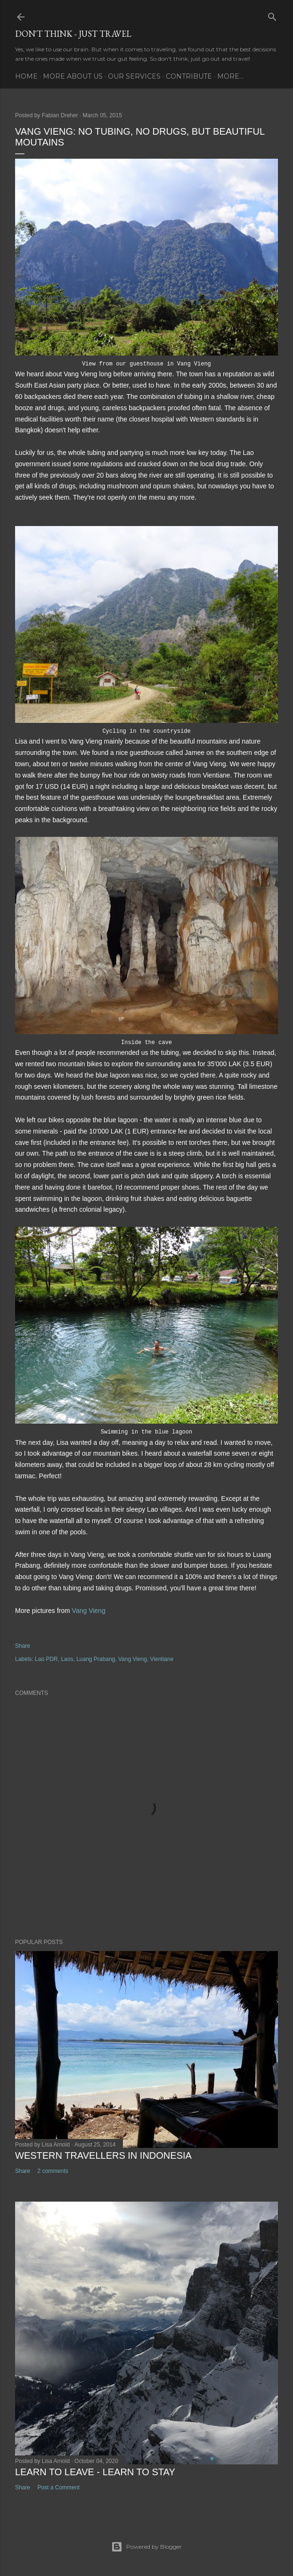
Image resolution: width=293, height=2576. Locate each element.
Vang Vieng (89, 1610)
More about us (73, 76)
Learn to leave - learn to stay (95, 2472)
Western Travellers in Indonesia (103, 2155)
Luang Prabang (95, 1659)
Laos (67, 1659)
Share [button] (22, 1646)
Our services (134, 76)
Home (26, 76)
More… (230, 76)
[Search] (272, 15)
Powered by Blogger (146, 2546)
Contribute (189, 76)
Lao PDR (46, 1659)
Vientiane (162, 1659)
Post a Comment (58, 2487)
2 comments (52, 2171)
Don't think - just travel (73, 33)
